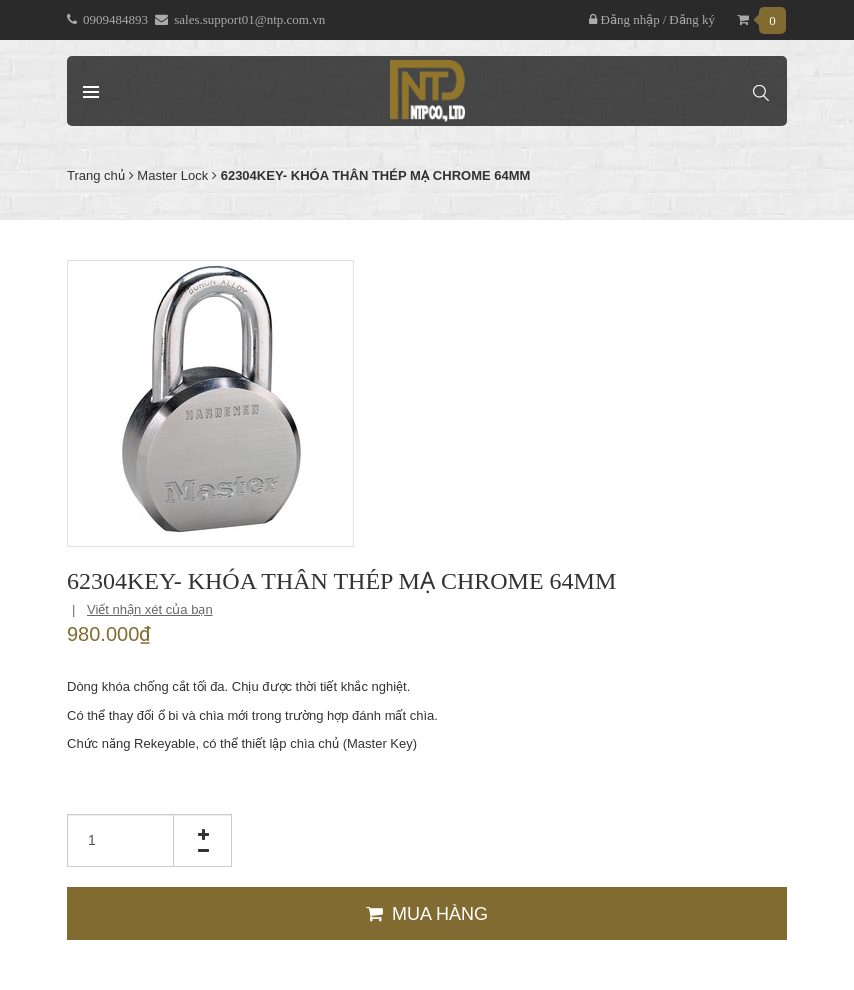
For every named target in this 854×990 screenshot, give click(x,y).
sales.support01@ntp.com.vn (249, 19)
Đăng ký (692, 19)
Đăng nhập (624, 19)
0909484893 (115, 19)
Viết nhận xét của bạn (150, 609)
